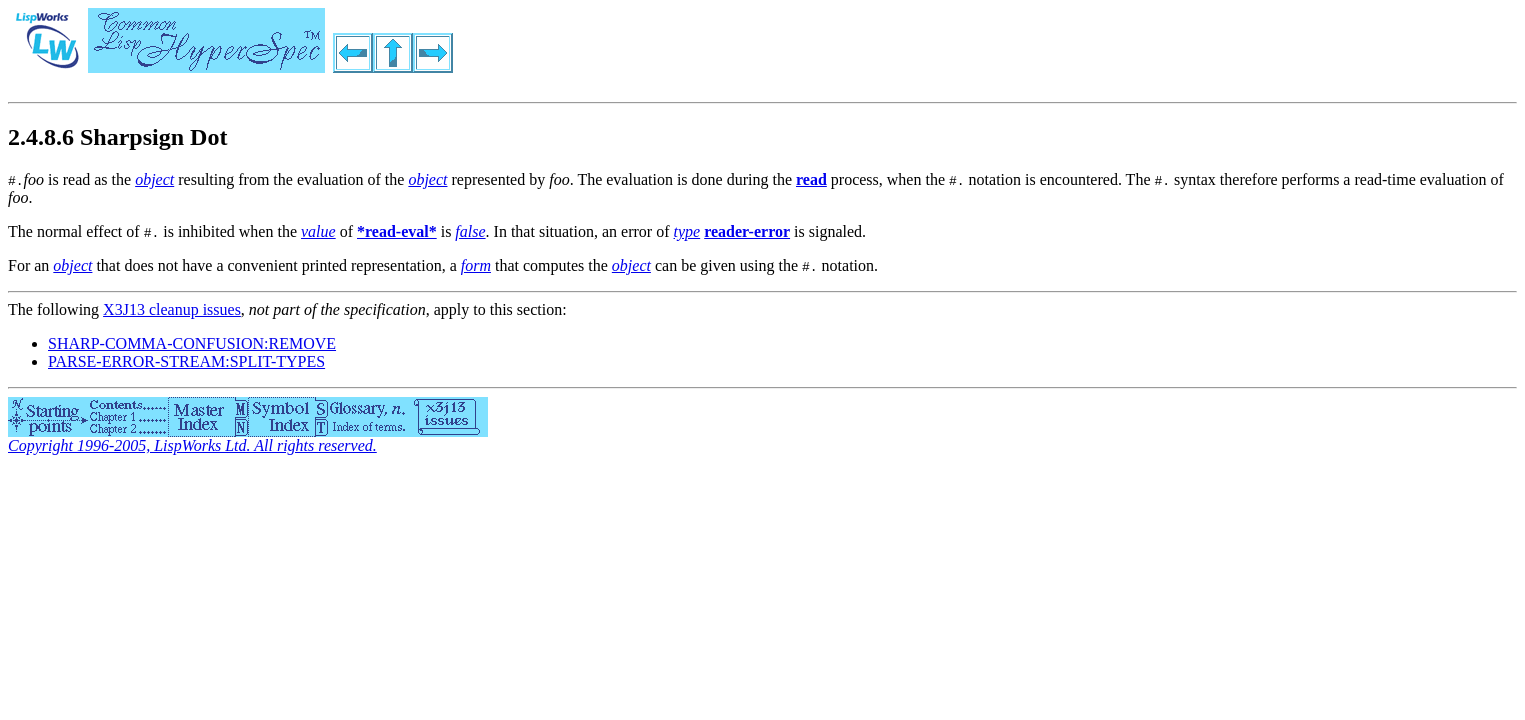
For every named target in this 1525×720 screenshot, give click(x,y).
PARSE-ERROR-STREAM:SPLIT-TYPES (186, 361)
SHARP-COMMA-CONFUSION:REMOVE (192, 343)
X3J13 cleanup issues (172, 309)
